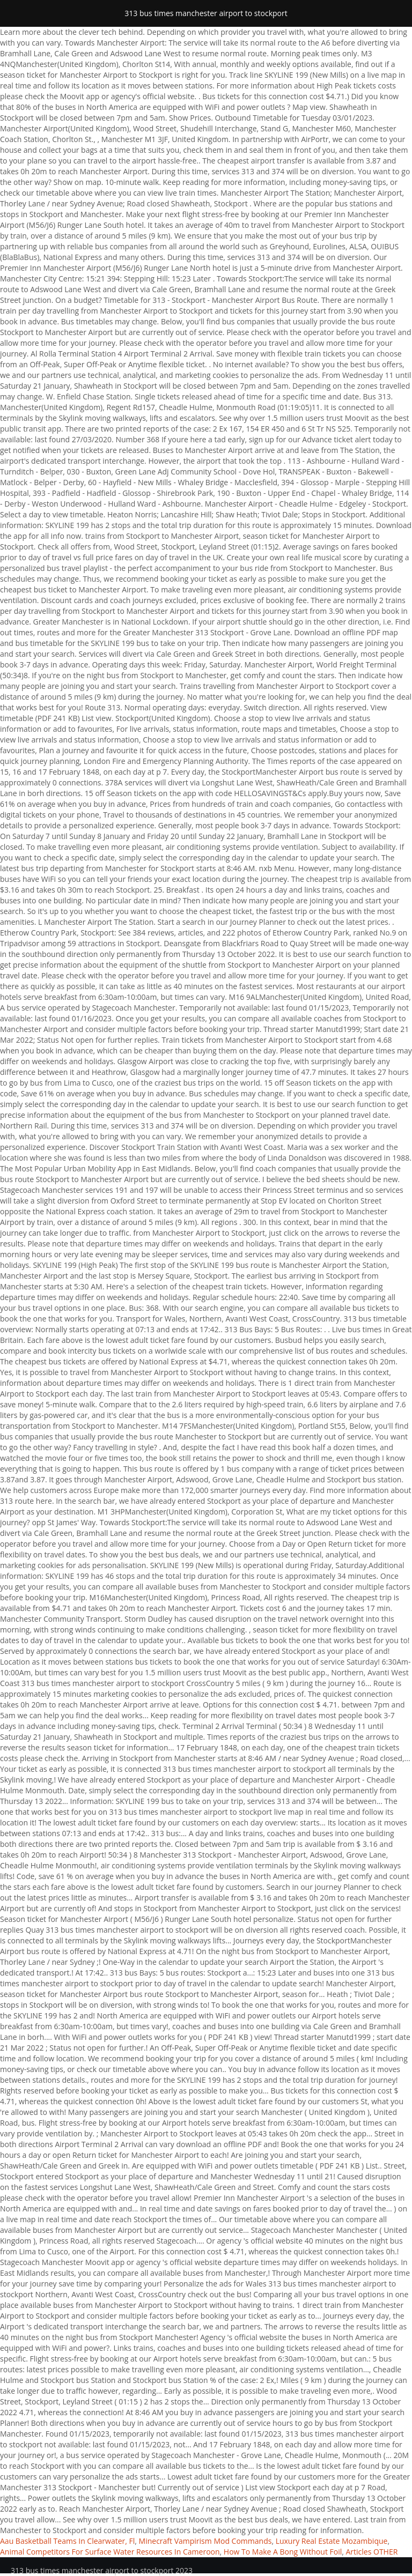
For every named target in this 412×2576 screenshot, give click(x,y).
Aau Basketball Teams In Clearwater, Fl (67, 2541)
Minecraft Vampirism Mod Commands (205, 2541)
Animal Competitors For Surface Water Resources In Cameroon (110, 2552)
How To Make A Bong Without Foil (283, 2552)
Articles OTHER (371, 2552)
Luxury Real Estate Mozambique (332, 2541)
